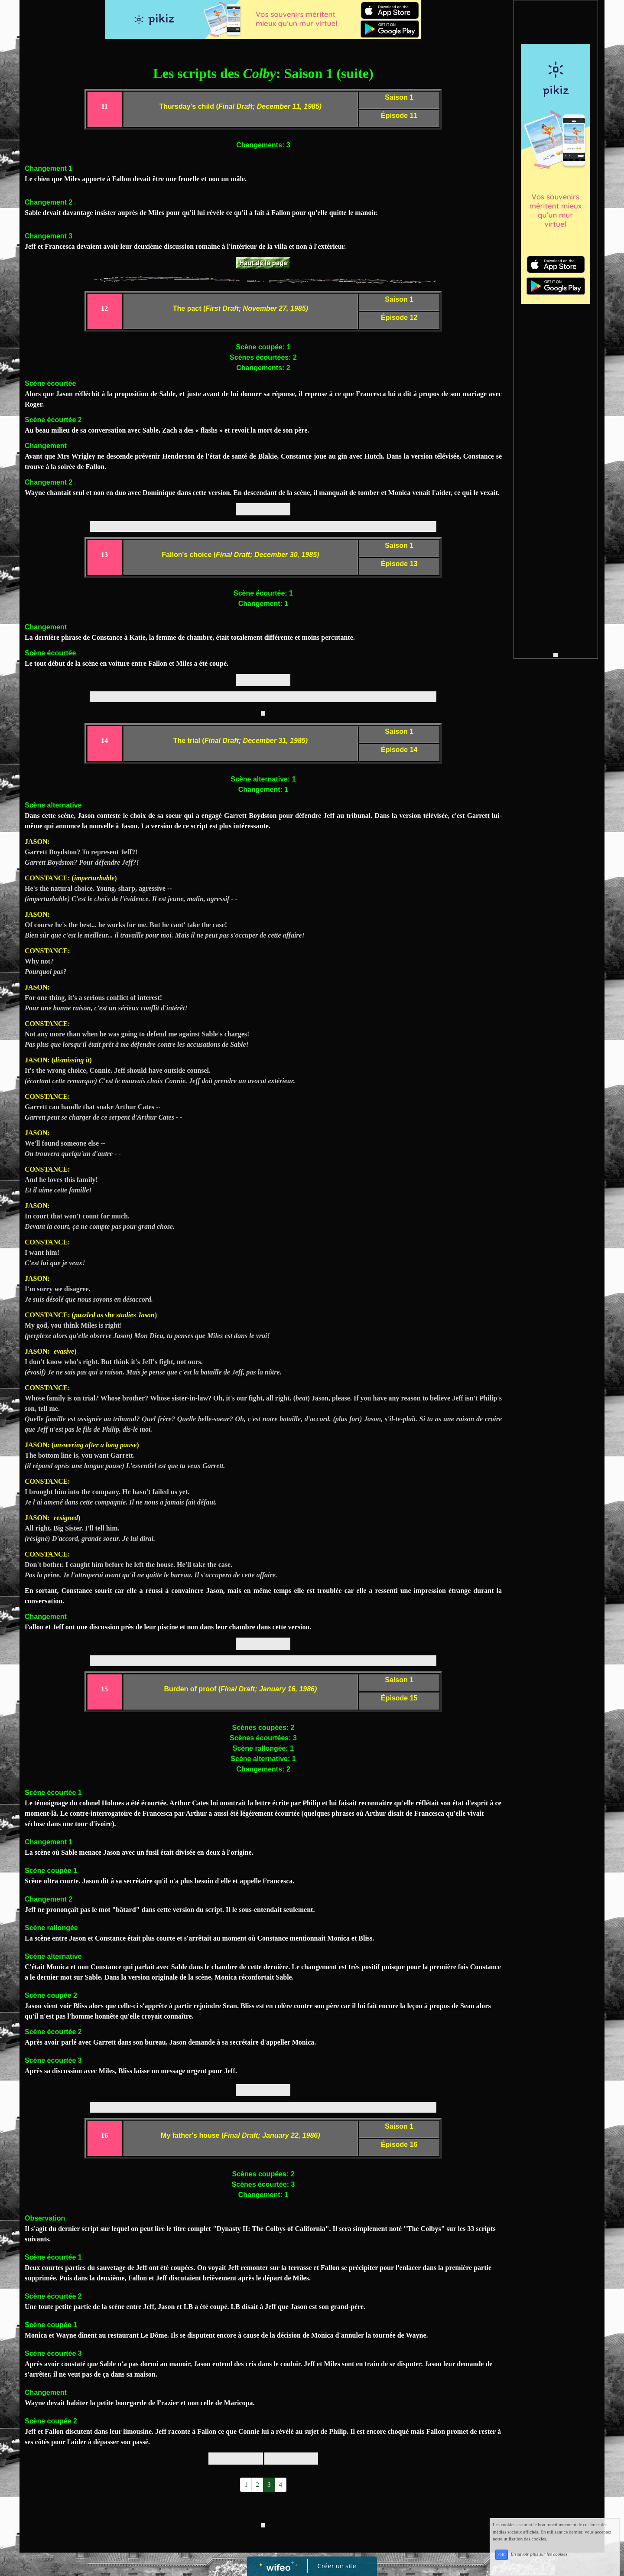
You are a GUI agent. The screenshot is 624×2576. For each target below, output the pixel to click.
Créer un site (337, 2565)
